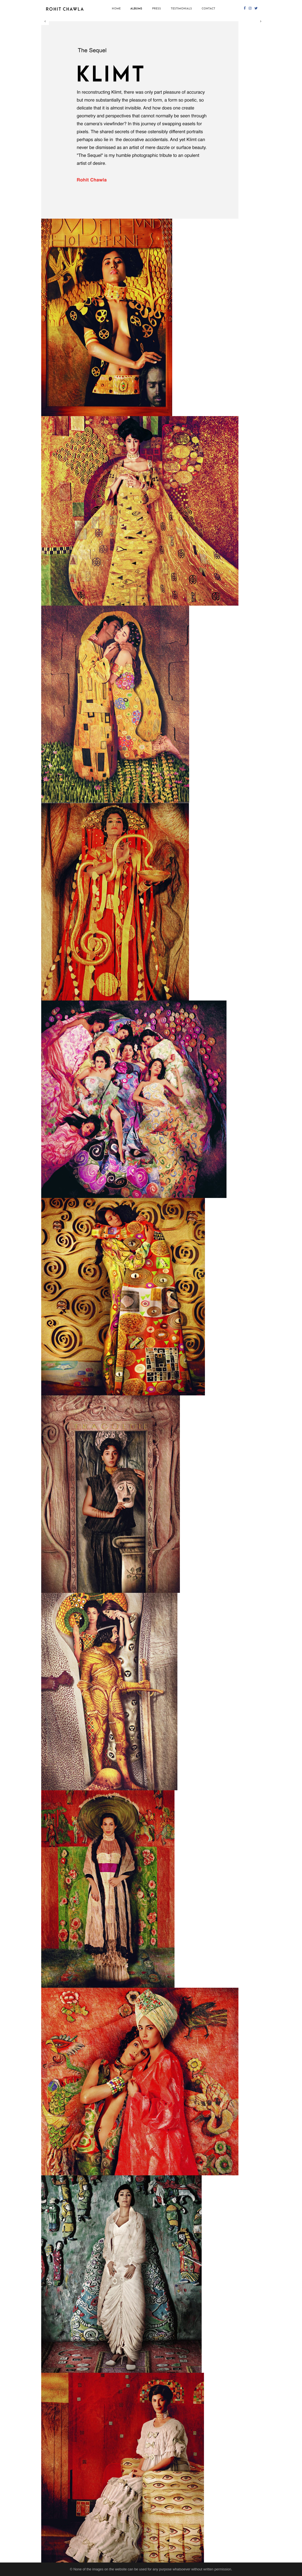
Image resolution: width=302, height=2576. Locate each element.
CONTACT (208, 8)
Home (116, 8)
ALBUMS (136, 8)
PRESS (156, 8)
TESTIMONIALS (181, 8)
